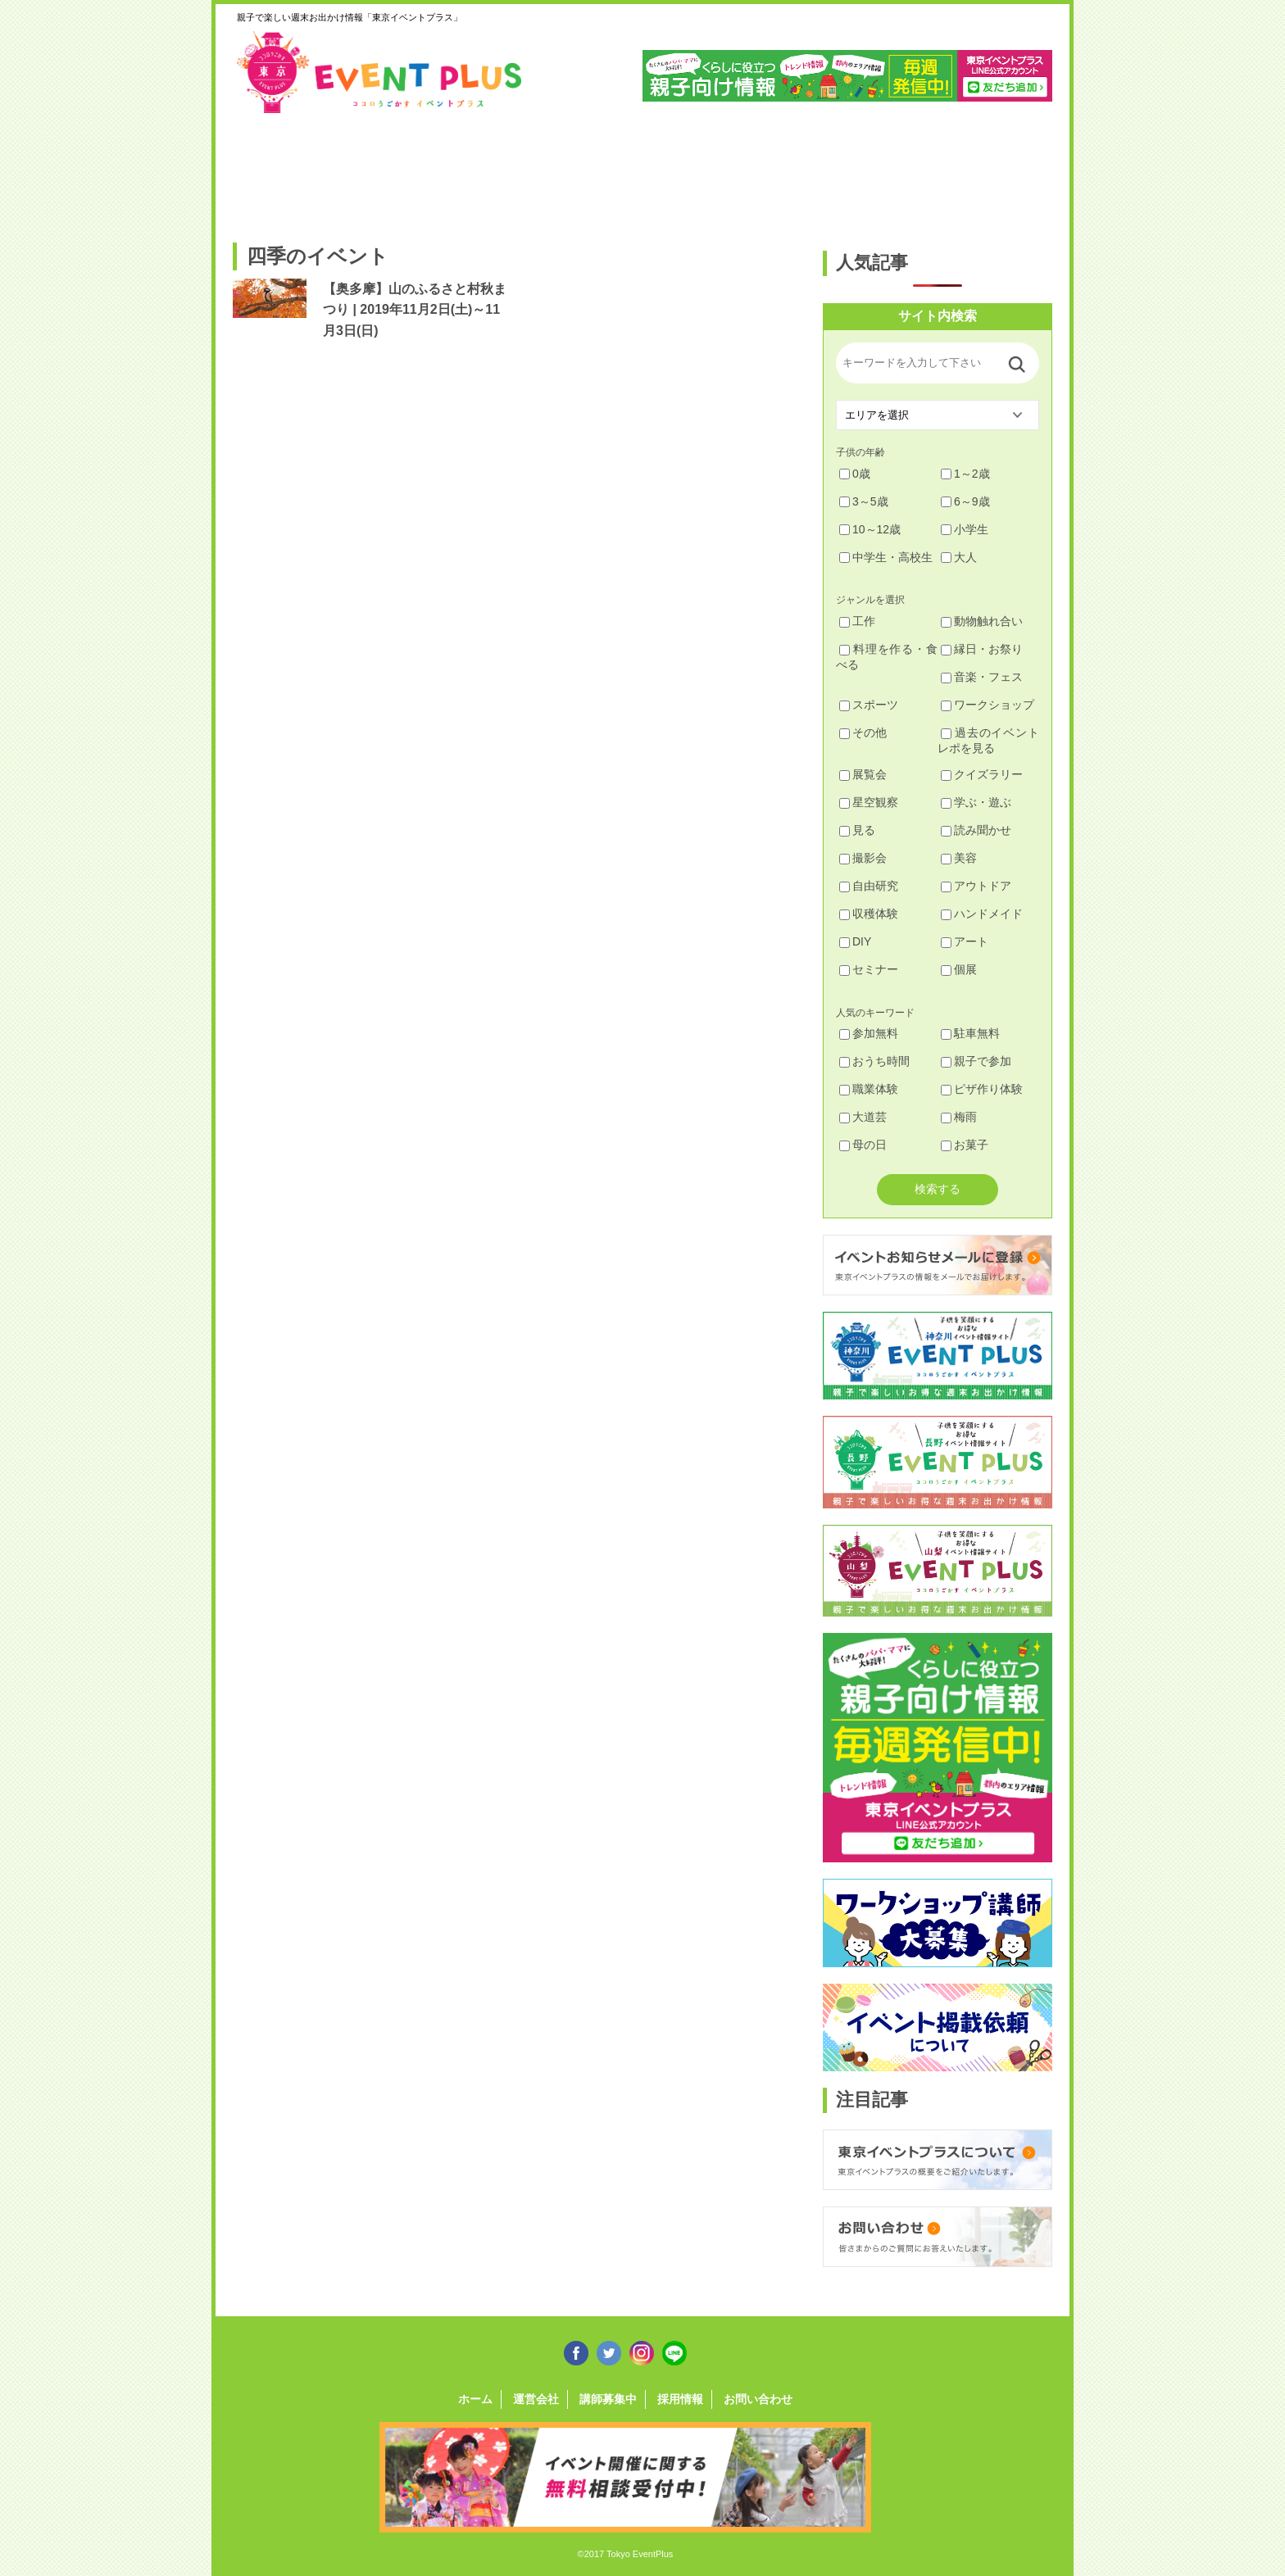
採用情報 (680, 2399)
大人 (959, 557)
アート (964, 941)
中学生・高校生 (886, 557)
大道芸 (863, 1116)
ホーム (475, 2399)
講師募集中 (608, 2399)
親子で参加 (976, 1061)
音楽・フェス (982, 676)
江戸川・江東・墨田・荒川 (901, 169)
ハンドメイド (982, 913)
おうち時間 (874, 1061)
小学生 (964, 529)
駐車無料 (970, 1033)
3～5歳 (863, 501)
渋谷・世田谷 (589, 169)
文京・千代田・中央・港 (797, 169)
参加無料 (868, 1033)
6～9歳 (965, 501)
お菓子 (964, 1144)
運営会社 (536, 2399)
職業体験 (868, 1088)
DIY (855, 941)
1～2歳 (965, 473)
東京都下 (1005, 169)
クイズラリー (982, 774)
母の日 (863, 1144)
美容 (959, 857)
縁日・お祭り (982, 648)
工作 (857, 621)
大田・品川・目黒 (693, 169)
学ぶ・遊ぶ (976, 802)
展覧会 (863, 774)
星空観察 (868, 802)
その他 (863, 732)
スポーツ (868, 704)
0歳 (854, 473)
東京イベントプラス (380, 72)
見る (857, 830)
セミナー (868, 969)
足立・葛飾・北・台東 (276, 169)
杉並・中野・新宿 (485, 169)
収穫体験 (868, 913)
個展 (959, 969)
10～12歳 (870, 529)
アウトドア (976, 885)
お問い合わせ (758, 2399)
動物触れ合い (982, 621)
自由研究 (868, 885)
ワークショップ (987, 704)
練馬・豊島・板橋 (381, 169)
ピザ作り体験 (982, 1088)
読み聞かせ (976, 830)
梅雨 (959, 1116)
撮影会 (863, 857)
